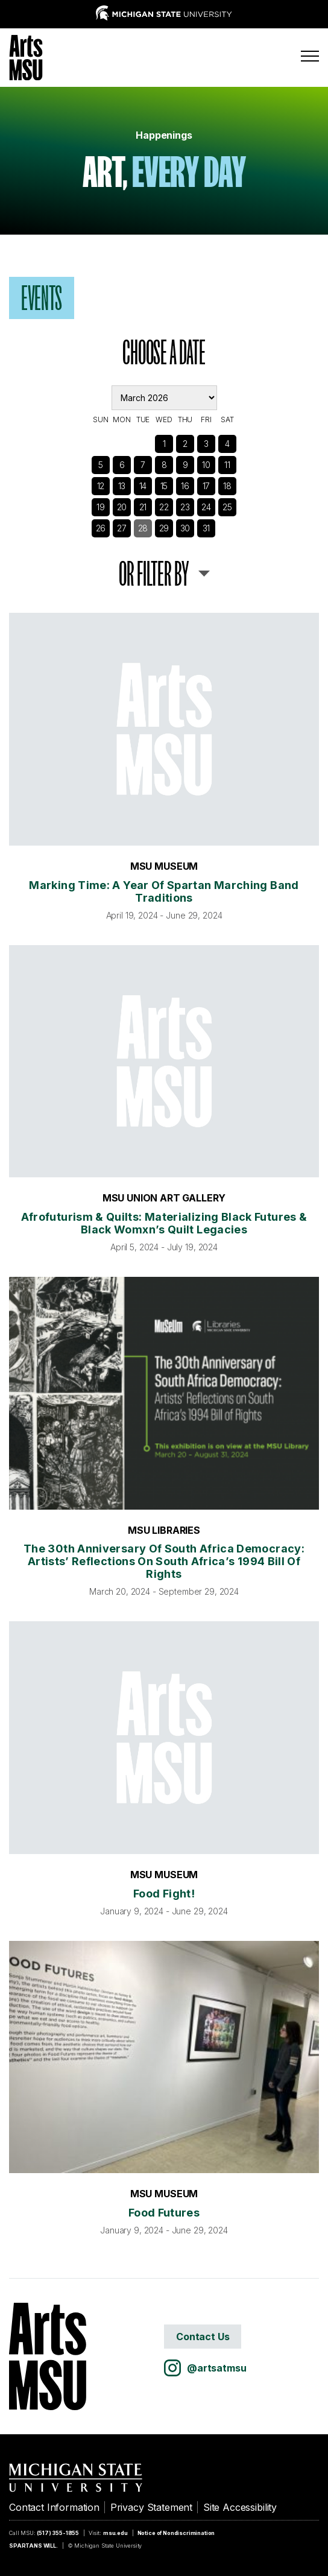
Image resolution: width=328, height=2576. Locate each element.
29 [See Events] (164, 528)
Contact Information (54, 2507)
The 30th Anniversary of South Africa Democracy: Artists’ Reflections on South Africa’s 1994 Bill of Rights (164, 1561)
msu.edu (115, 2533)
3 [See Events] (206, 443)
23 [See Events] (185, 507)
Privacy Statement (151, 2507)
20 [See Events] (122, 507)
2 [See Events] (185, 443)
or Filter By (154, 574)
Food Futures (164, 2212)
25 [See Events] (227, 507)
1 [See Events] (164, 443)
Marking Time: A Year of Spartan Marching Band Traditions (163, 891)
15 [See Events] (164, 486)
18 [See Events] (227, 486)
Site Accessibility (240, 2507)
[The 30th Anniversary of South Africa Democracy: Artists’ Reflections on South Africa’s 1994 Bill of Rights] (164, 1393)
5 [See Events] (100, 465)
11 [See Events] (227, 465)
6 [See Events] (122, 465)
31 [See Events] (206, 528)
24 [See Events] (206, 507)
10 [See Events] (206, 465)
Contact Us (202, 2337)
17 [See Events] (206, 486)
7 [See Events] (142, 465)
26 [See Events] (101, 528)
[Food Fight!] (164, 1737)
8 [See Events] (164, 465)
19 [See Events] (100, 507)
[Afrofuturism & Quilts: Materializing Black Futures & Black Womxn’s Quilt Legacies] (164, 1061)
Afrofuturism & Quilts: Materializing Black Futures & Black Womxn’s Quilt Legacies (164, 1223)
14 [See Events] (143, 486)
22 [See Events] (164, 507)
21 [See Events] (143, 507)
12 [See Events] (101, 486)
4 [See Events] (227, 443)
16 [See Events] (185, 486)
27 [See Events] (122, 528)
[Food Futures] (164, 2057)
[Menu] (310, 56)
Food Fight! (164, 1893)
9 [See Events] (185, 465)
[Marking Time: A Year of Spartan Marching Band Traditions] (164, 729)
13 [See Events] (122, 486)
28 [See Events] (143, 528)
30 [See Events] (185, 528)
